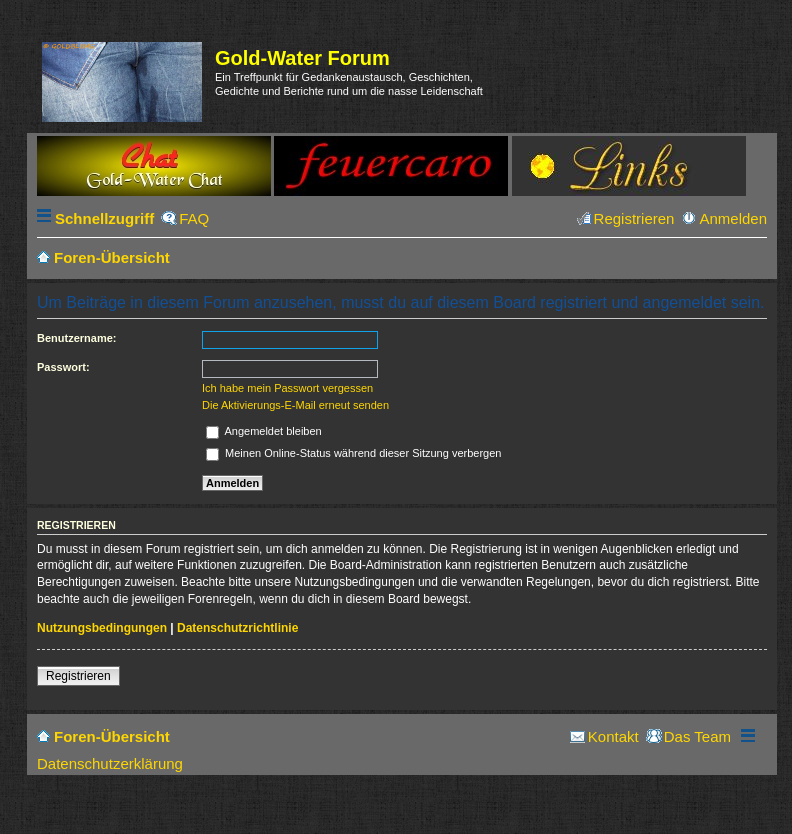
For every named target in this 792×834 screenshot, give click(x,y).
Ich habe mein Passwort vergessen (287, 388)
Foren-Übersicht (112, 736)
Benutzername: (76, 338)
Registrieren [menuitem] (634, 218)
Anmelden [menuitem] (733, 218)
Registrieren (78, 676)
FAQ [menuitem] (194, 218)
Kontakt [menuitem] (613, 736)
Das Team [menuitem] (697, 736)
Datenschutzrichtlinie (237, 628)
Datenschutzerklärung (110, 763)
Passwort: (63, 367)
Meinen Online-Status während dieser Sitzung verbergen (353, 453)
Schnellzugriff (104, 218)
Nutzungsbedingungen (102, 628)
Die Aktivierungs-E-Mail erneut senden (295, 405)
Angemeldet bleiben (264, 431)
